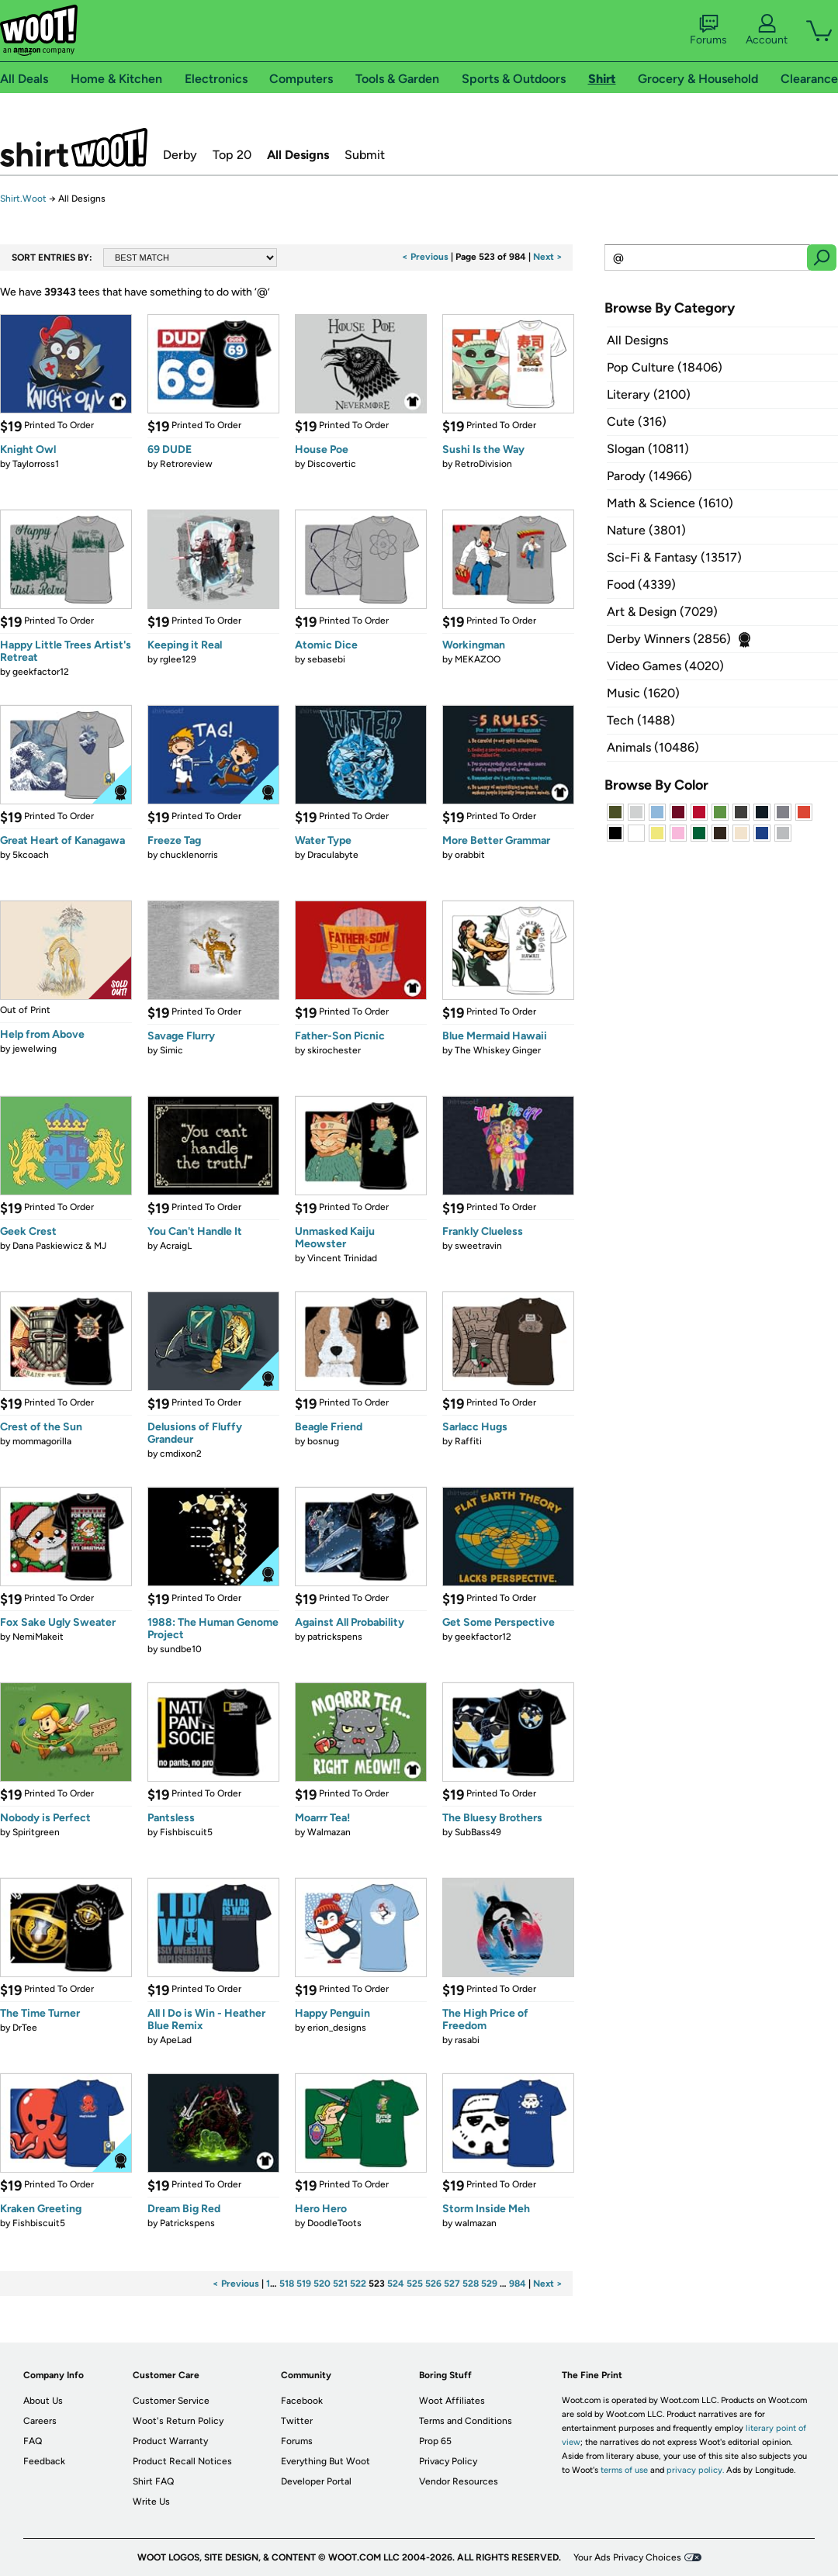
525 (415, 2283)
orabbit (470, 854)
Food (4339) (641, 584)
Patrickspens (187, 2223)
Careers (40, 2420)
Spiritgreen (36, 1832)
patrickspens (334, 1636)
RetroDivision (483, 463)
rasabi (467, 2040)
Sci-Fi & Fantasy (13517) (674, 557)
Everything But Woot (325, 2461)
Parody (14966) (649, 476)
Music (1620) (643, 693)
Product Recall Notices (182, 2461)
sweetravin (478, 1245)
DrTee (24, 2027)
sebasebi (326, 659)
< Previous (425, 256)
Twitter (297, 2420)
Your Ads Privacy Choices (627, 2557)
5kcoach (30, 854)
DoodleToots (334, 2223)
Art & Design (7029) (662, 611)
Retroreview (186, 463)
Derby (180, 154)
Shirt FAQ (153, 2481)
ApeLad (176, 2040)
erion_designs (336, 2027)
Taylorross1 (35, 463)
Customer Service (171, 2400)
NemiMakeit (38, 1636)
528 (470, 2283)
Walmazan (329, 1832)
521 (340, 2283)
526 (433, 2283)
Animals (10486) (653, 747)
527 (452, 2283)
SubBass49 (478, 1832)
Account (767, 30)
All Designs (298, 154)
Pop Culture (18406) (664, 367)
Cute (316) (637, 421)
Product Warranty (170, 2441)
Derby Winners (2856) (669, 638)
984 (517, 2283)
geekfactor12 (40, 671)
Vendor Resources (458, 2481)
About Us (43, 2400)
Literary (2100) (649, 394)
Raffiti (468, 1441)
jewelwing (34, 1048)
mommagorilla (41, 1441)
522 (358, 2283)
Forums (708, 30)
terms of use (624, 2470)
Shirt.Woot (73, 147)
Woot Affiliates (452, 2400)
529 (489, 2283)
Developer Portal (316, 2481)
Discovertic (331, 463)
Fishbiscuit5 (186, 1832)
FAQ (32, 2441)
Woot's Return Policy (178, 2420)
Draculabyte (332, 854)
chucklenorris (189, 854)
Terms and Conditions (465, 2420)
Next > (548, 256)
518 (286, 2283)
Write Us (151, 2501)
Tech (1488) (641, 720)
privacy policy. (695, 2470)
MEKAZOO (477, 659)
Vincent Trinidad (342, 1258)
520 (322, 2283)
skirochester (334, 1050)
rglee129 (178, 659)
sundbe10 (181, 1649)
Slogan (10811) (648, 448)
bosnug (323, 1441)
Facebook (302, 2400)
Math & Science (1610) (670, 503)
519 (303, 2283)
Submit (365, 154)
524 (395, 2283)
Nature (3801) (646, 530)
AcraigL (176, 1245)
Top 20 (232, 154)
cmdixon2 (181, 1453)
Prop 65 (435, 2441)
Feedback (44, 2461)
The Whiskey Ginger (498, 1050)
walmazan (476, 2223)
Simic (171, 1050)
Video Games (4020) (665, 666)
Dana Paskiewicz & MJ (59, 1245)
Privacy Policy (448, 2461)
